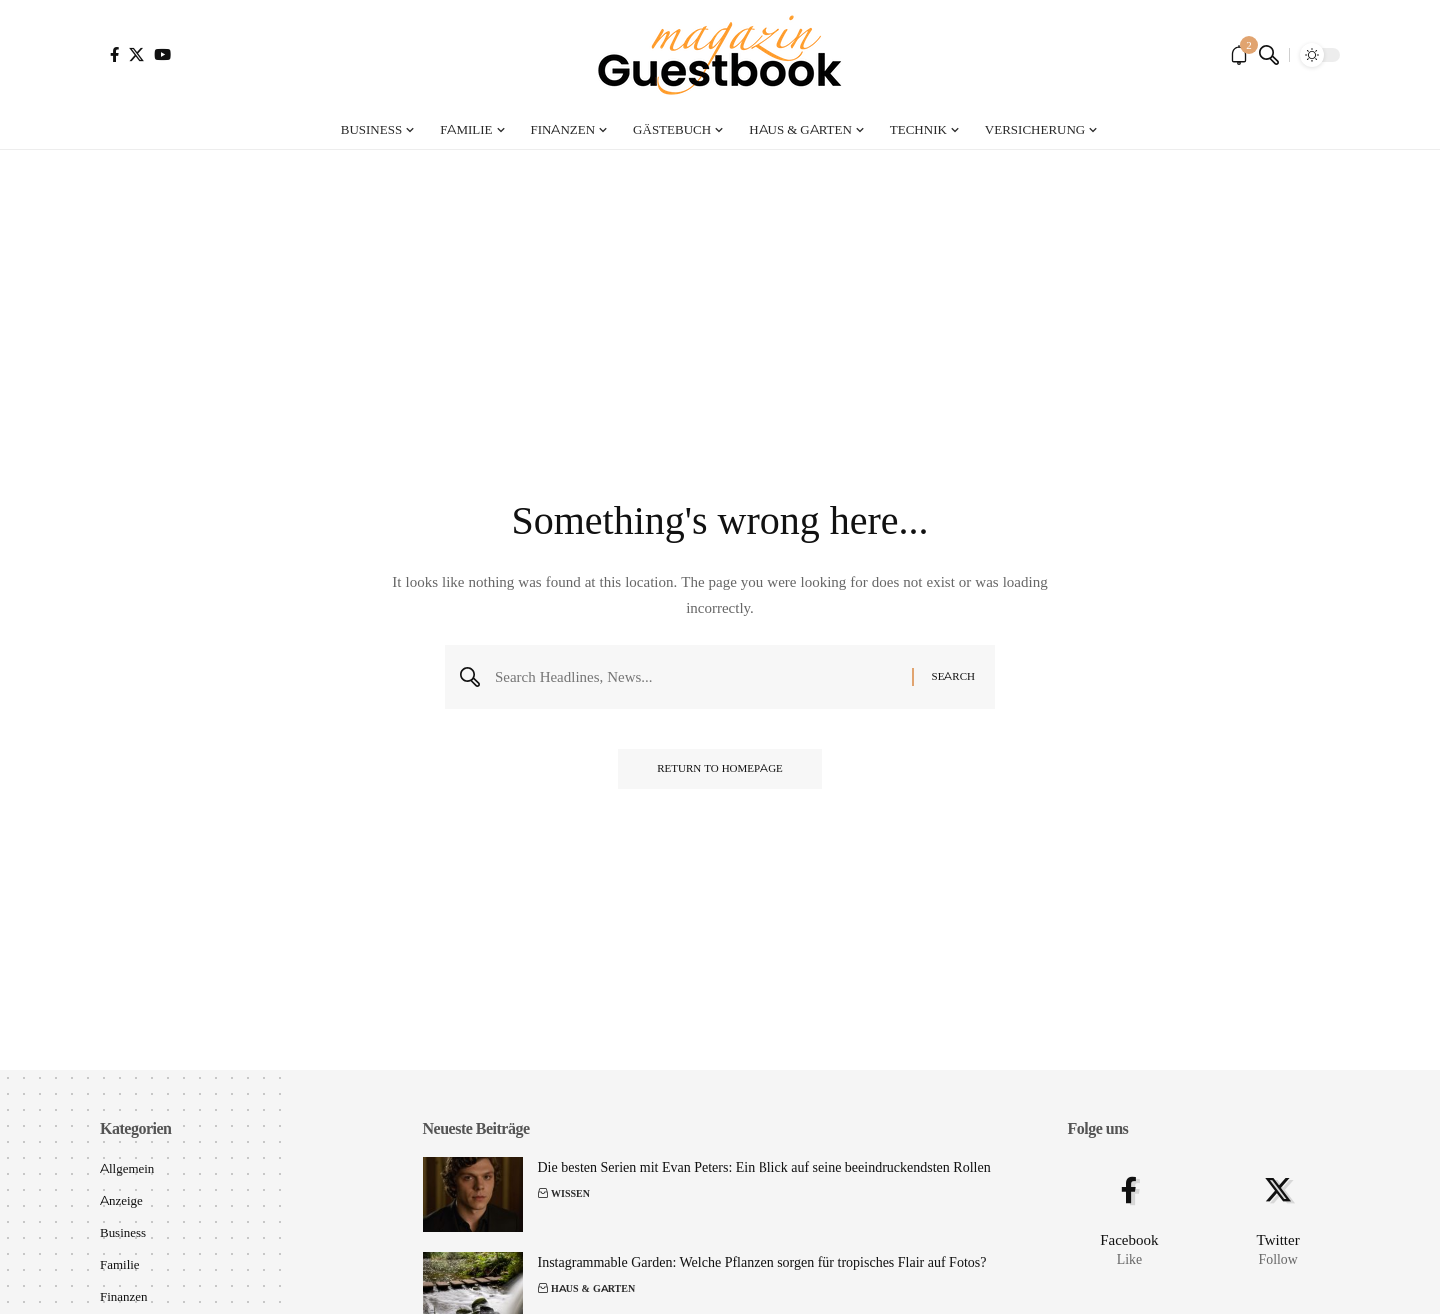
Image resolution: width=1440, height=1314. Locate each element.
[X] (136, 54)
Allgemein (127, 1168)
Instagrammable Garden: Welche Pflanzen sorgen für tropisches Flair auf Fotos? (762, 1262)
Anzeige (121, 1200)
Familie (120, 1264)
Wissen (570, 1193)
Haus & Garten (593, 1288)
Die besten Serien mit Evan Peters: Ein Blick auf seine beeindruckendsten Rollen (764, 1167)
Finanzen (124, 1296)
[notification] (1239, 55)
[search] (1269, 55)
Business (123, 1232)
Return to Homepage (720, 770)
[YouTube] (162, 54)
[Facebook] (114, 54)
